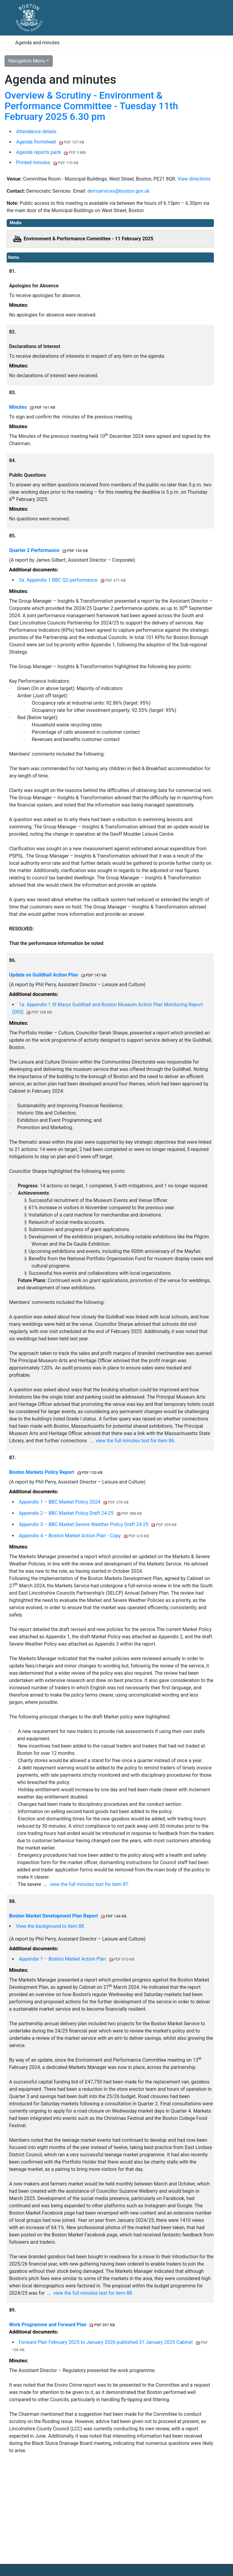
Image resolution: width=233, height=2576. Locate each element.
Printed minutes (47, 162)
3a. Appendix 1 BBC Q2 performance (72, 580)
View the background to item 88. (50, 1926)
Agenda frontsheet (50, 142)
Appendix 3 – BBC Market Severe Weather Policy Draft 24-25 (98, 1524)
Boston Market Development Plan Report (68, 1916)
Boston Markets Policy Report (56, 1472)
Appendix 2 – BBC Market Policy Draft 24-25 (80, 1513)
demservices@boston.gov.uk (118, 191)
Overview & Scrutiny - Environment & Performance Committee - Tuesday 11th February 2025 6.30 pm (91, 106)
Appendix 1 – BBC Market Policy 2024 (74, 1502)
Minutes (32, 407)
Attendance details (36, 131)
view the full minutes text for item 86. (135, 1441)
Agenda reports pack (51, 152)
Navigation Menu (26, 61)
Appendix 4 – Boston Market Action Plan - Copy (84, 1535)
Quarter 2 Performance (48, 550)
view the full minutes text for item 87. (90, 1884)
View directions (194, 179)
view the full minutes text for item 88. (93, 2293)
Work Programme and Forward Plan (62, 2324)
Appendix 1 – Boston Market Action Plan (76, 1959)
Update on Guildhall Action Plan (57, 975)
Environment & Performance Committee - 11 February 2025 (89, 239)
